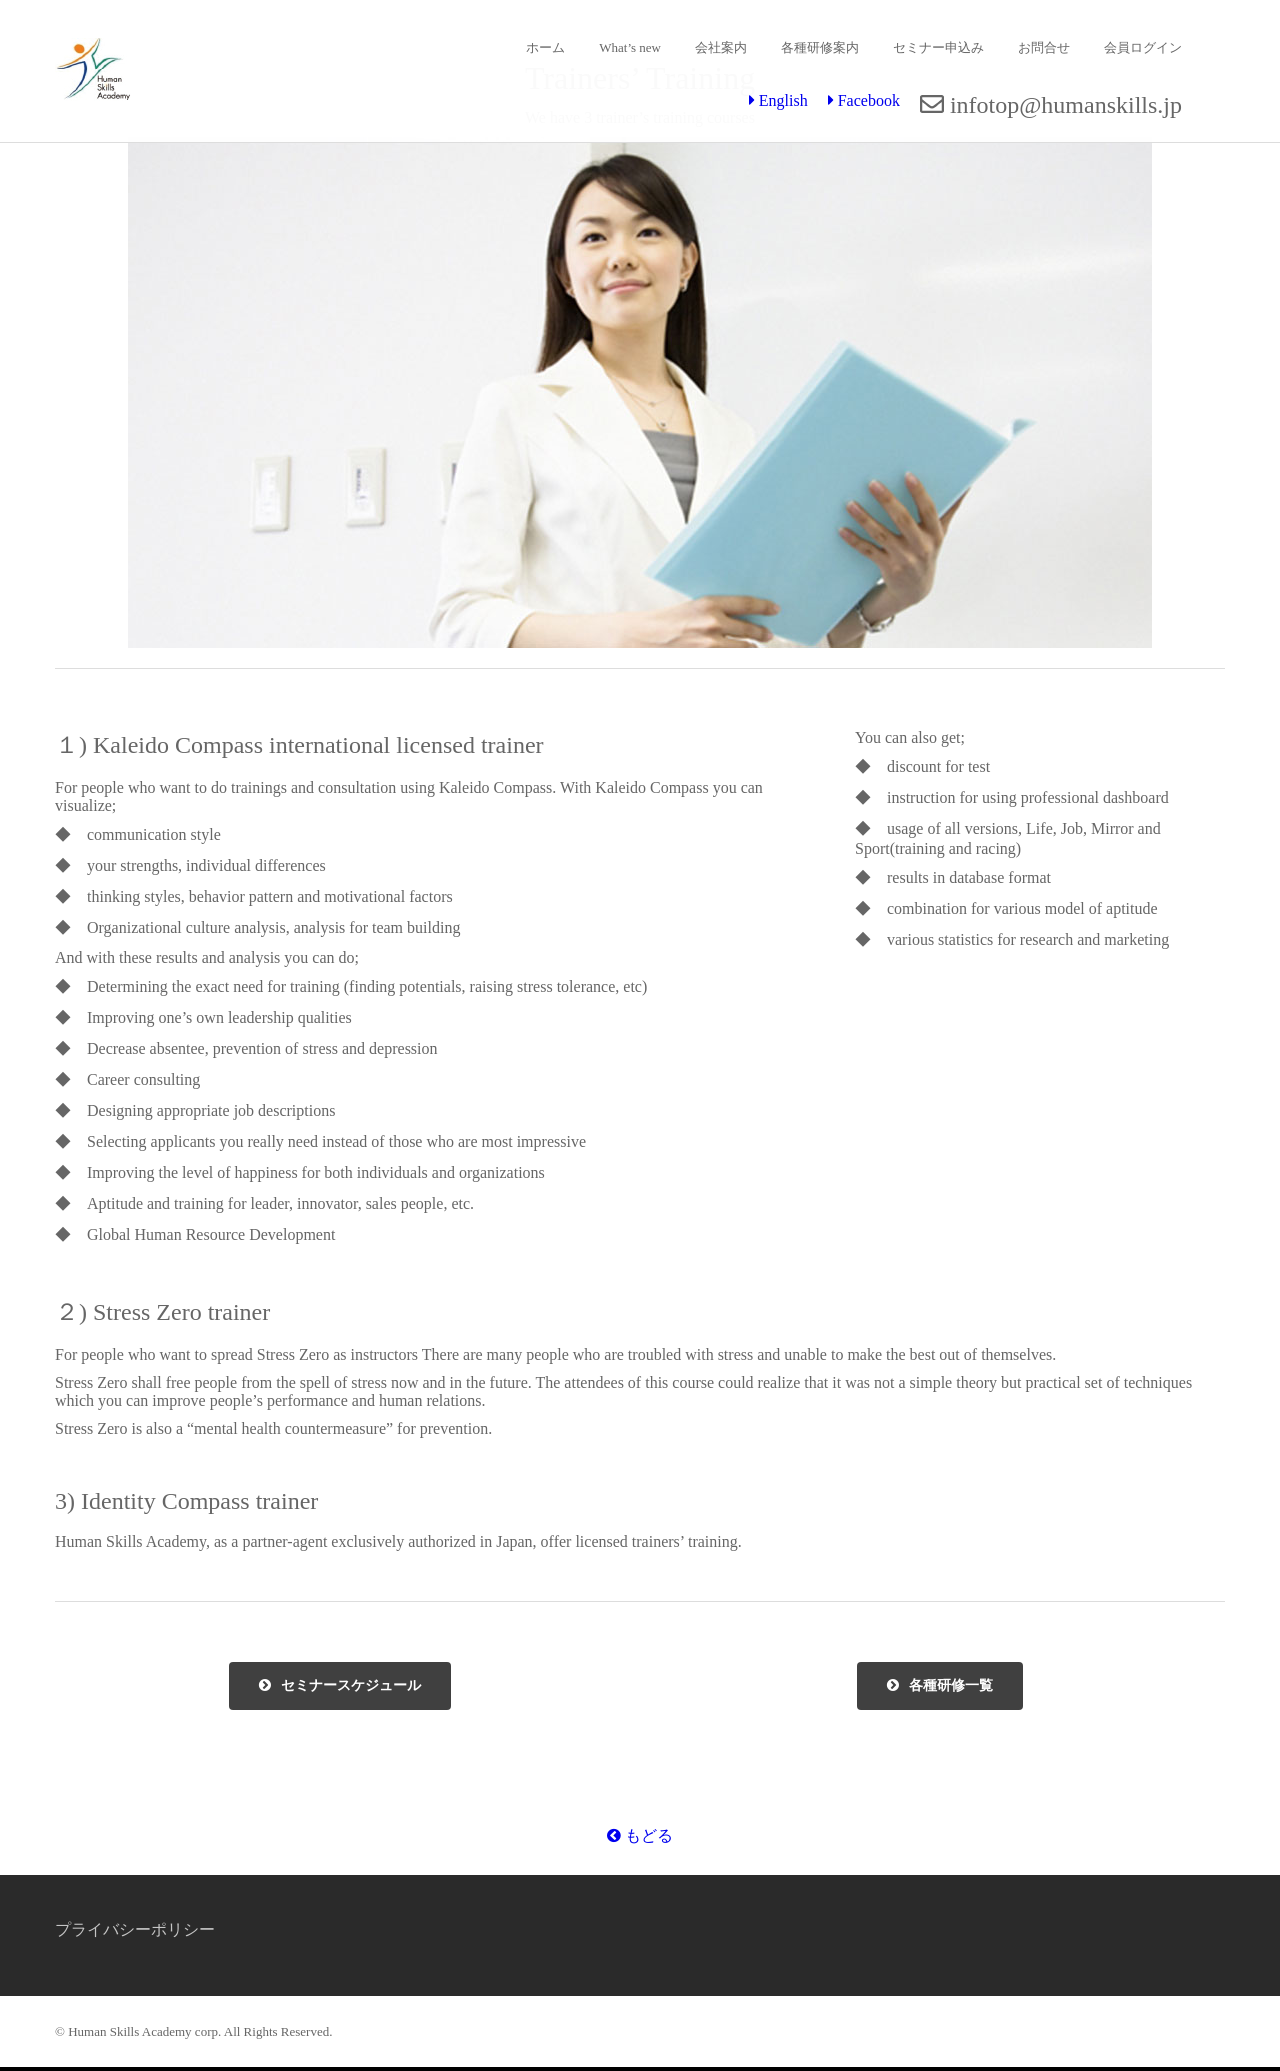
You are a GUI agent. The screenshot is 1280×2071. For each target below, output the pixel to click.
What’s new (630, 47)
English (778, 100)
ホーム (545, 47)
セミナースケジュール (340, 1686)
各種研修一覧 (940, 1686)
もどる (640, 1835)
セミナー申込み (938, 47)
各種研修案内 (820, 47)
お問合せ (1044, 47)
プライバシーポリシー (135, 1929)
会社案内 (721, 47)
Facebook (864, 100)
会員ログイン (1143, 47)
